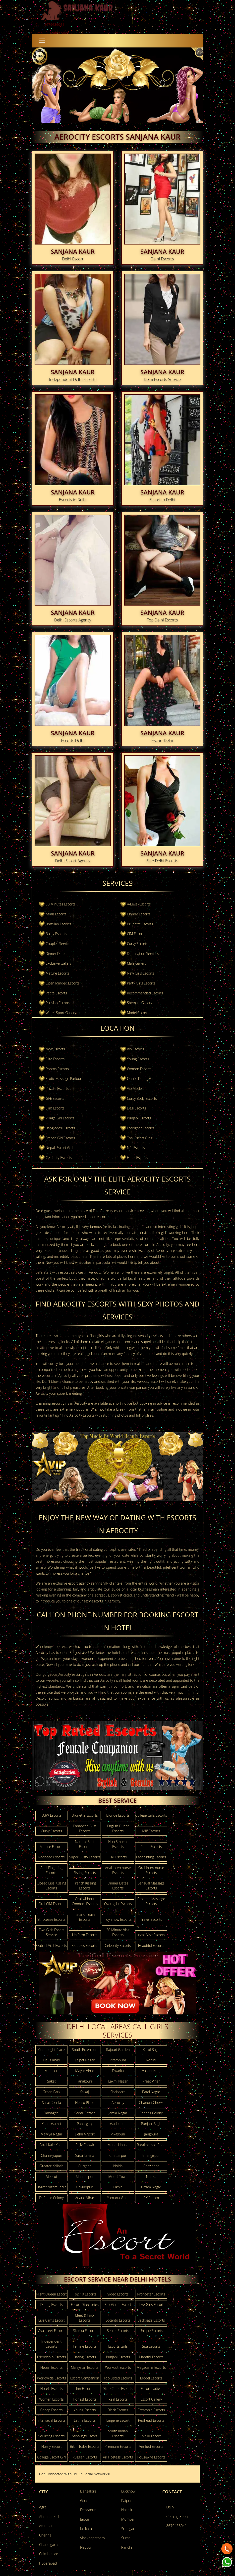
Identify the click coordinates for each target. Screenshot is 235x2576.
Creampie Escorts (151, 2410)
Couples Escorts (84, 1945)
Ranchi (126, 2547)
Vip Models (135, 1088)
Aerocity (118, 2102)
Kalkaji (85, 2091)
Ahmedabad (49, 2516)
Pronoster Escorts (151, 2294)
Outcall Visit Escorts (51, 1945)
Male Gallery (136, 963)
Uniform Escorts (84, 1934)
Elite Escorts (55, 1059)
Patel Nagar (151, 2091)
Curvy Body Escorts (142, 1098)
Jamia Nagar (118, 2113)
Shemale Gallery (139, 1002)
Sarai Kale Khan (51, 2144)
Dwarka (118, 2070)
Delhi (170, 2507)
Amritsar (46, 2525)
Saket (51, 2081)
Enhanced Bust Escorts (85, 1828)
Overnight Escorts (118, 1903)
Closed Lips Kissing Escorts (51, 1885)
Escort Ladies (151, 2388)
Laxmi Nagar (118, 2081)
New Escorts (55, 1049)
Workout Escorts (118, 2367)
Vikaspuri (118, 2134)
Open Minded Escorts (62, 983)
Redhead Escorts (51, 1857)
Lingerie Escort (117, 2420)
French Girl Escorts (60, 1138)
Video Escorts (117, 2294)
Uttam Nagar (151, 2187)
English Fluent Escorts (118, 1828)
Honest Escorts (85, 2399)
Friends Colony (151, 2113)
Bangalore (88, 2491)
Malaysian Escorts (85, 2367)
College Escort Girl (51, 2457)
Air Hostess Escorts (118, 2457)
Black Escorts (118, 2410)
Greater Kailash (51, 2166)
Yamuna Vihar (118, 2197)
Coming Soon (177, 2516)
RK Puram (151, 2197)
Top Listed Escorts (118, 2378)
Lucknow (128, 2491)
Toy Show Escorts (117, 1919)
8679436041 (176, 2525)
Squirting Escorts (51, 2436)
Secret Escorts (118, 2330)
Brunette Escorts (140, 924)
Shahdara (118, 2091)
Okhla (118, 2187)
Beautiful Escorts (151, 1945)
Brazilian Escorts (58, 924)
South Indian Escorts (118, 2433)
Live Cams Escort (51, 2320)
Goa (83, 2500)
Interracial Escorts (51, 2420)
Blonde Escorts (138, 914)
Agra (42, 2507)
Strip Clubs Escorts (117, 2388)
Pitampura (118, 2060)
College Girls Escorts (151, 1815)
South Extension (84, 2049)
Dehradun (88, 2509)
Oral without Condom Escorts (84, 1901)
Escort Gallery (151, 2399)
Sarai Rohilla (51, 2102)
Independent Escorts (51, 2344)
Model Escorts (138, 1012)
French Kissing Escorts (84, 1885)
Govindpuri (84, 2187)
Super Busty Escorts (84, 1857)
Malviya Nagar (51, 2134)
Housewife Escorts (151, 2457)
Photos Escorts (57, 1068)
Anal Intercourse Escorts (118, 1870)
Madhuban (118, 2123)
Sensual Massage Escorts (151, 1885)
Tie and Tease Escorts (84, 1917)
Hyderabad (48, 2563)
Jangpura (151, 2134)
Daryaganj (51, 2113)
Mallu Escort (151, 2436)
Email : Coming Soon (52, 33)
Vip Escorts (135, 1049)
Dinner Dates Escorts (118, 1885)
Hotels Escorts (51, 2388)
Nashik (126, 2509)
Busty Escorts (56, 933)
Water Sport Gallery (61, 1012)
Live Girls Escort (151, 2304)
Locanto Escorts (118, 2320)
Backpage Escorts (151, 2320)
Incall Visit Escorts (151, 1934)
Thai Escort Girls (139, 1138)
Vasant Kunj (151, 2070)
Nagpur (86, 2547)
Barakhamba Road (151, 2144)
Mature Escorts (57, 973)
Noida (117, 2166)
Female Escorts (85, 2346)
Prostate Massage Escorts (151, 1901)
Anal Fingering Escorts (51, 1870)
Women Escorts (139, 1068)
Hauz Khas (51, 2060)
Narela (151, 2176)
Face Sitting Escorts (151, 1857)
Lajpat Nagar (84, 2060)
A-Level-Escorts (139, 904)
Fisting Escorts (84, 1872)
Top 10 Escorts (84, 2294)
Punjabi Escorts (139, 1118)
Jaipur (84, 2519)
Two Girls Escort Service (51, 1932)
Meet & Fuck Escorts (84, 2318)
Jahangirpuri (151, 2155)
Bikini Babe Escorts (85, 2446)
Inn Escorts (84, 2388)
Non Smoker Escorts (118, 1844)
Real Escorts (118, 2399)
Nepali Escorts (51, 2367)
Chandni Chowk (151, 2102)
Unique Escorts (151, 2330)
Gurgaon (85, 2166)
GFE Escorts (55, 1098)
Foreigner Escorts (140, 1128)
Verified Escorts (151, 2446)
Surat (125, 2537)
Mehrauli (52, 2070)
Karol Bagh (151, 2049)
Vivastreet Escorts (51, 2330)
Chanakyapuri (51, 2155)
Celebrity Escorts (59, 1157)
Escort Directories (84, 2304)
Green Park (51, 2091)
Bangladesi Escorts (60, 1128)
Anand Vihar (84, 2197)
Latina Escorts (85, 2420)
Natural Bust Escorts (84, 1844)
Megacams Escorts (151, 2367)
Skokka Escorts (84, 2330)
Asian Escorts (56, 914)
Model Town (117, 2176)
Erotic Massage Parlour (63, 1078)
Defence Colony (51, 2197)
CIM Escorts (136, 933)
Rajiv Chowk (84, 2144)
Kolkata (86, 2528)
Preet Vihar (151, 2081)
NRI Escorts (136, 1147)
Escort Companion (84, 2378)
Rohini (151, 2060)
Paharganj (85, 2123)
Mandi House (118, 2144)
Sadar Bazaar (84, 2113)
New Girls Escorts (140, 973)
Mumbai (127, 2519)
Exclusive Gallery (58, 963)
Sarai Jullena (84, 2155)
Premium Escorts (118, 2446)
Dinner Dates (56, 953)
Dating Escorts (51, 2304)
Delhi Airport (85, 2134)
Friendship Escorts (51, 2357)
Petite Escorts (56, 993)
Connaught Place (51, 2049)
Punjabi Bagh (151, 2123)
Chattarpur (117, 2155)
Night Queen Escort (51, 2294)
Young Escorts (138, 1059)
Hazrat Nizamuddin (51, 2187)
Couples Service (58, 943)
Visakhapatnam (92, 2537)
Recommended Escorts (145, 993)
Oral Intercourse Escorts (151, 1870)
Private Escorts (57, 1088)
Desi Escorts (136, 1108)
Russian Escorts (58, 1002)
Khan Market (51, 2123)
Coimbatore (48, 2553)
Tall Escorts (118, 1857)
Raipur (126, 2500)
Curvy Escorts (137, 943)
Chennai (45, 2535)
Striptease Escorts (51, 1919)
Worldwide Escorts (51, 2378)
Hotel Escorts (137, 1157)
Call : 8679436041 (49, 24)
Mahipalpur (85, 2176)
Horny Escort (51, 2446)
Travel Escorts (151, 1919)
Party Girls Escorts (141, 983)
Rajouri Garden (118, 2049)
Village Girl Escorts (60, 1118)
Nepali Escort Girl (59, 1147)
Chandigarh (48, 2544)
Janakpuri (84, 2081)
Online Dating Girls (141, 1078)
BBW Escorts (51, 1815)
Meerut (51, 2176)
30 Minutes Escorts (60, 904)
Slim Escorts (55, 1108)
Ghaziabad (151, 2166)
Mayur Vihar (84, 2070)
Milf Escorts (151, 1831)
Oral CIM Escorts (51, 1903)
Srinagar (128, 2528)
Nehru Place (84, 2102)
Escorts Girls (118, 2346)
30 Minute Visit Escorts (117, 1932)
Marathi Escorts (151, 2357)
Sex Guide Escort (118, 2304)
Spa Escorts (151, 2346)
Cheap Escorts (51, 2410)
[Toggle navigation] (42, 40)
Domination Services (143, 953)
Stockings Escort (84, 2436)
